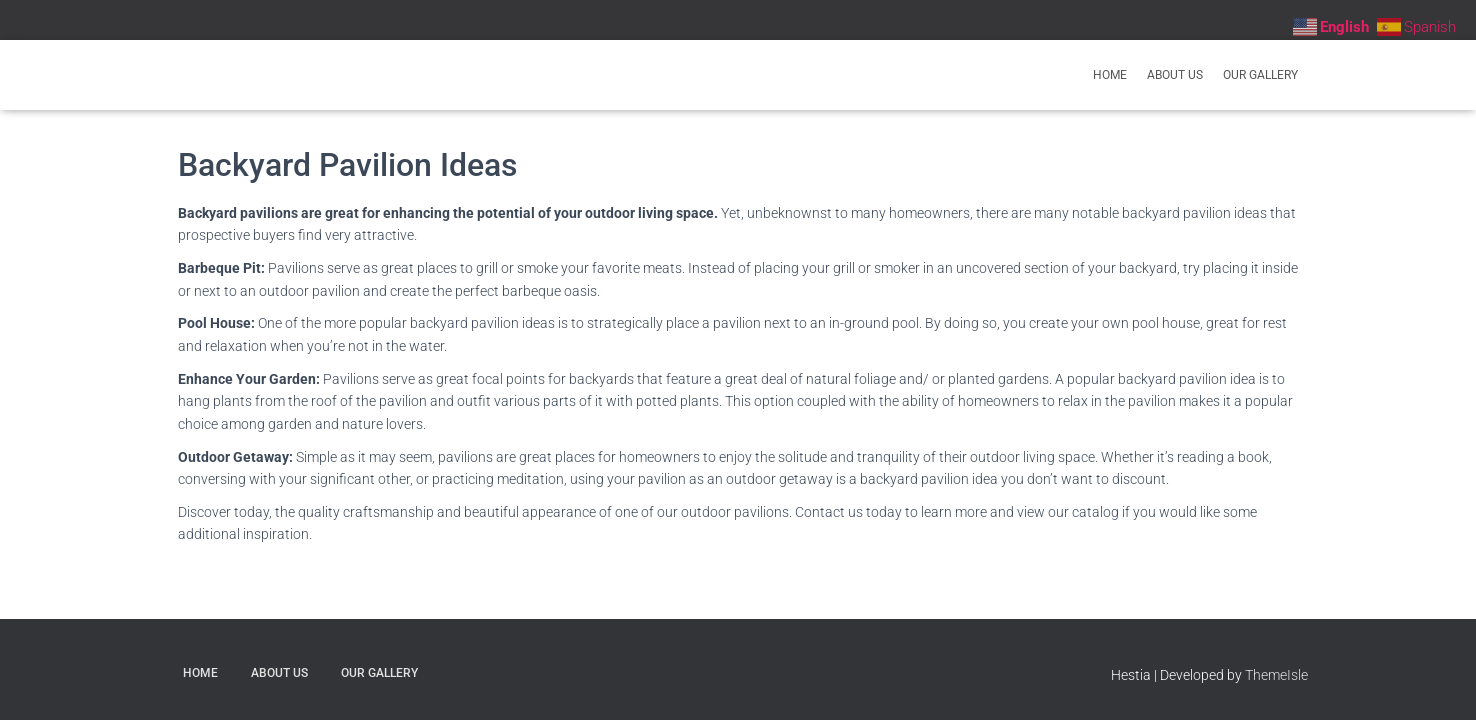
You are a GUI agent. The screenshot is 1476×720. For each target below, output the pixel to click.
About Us (1175, 75)
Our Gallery (1260, 75)
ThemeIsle (1276, 675)
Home (1110, 75)
